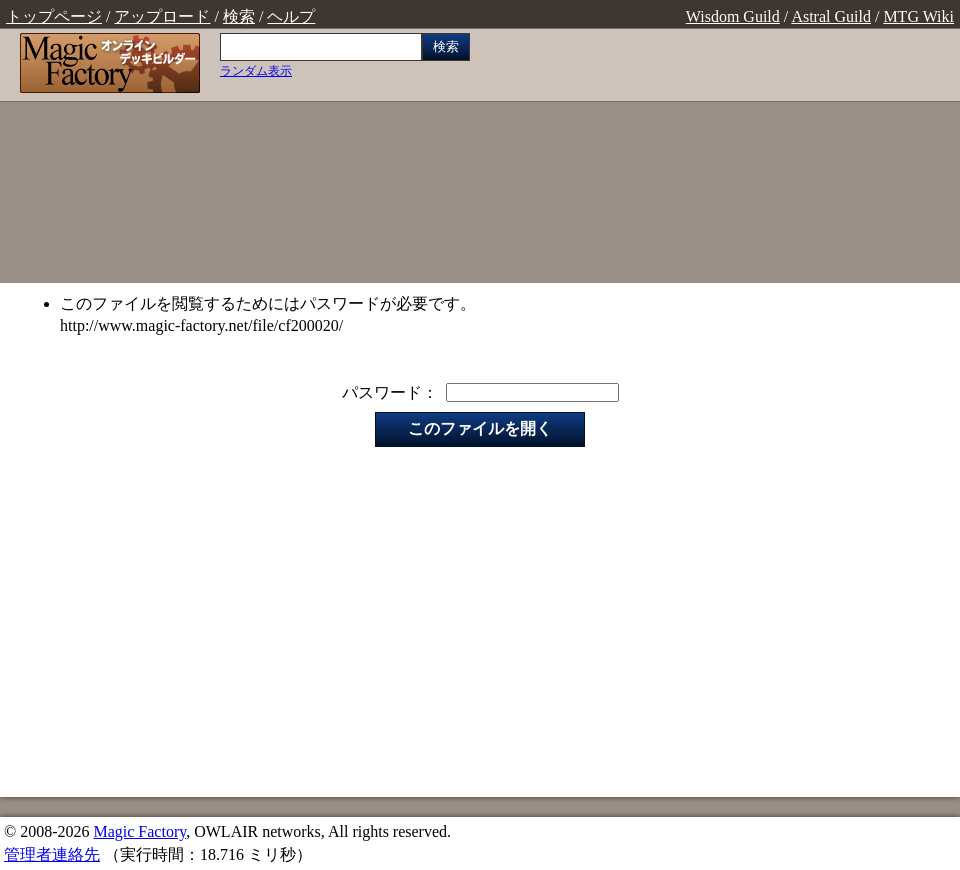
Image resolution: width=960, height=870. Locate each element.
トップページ (54, 16)
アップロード (162, 16)
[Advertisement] (720, 158)
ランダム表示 (256, 71)
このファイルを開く (480, 428)
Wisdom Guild (733, 16)
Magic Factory (139, 831)
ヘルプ (291, 16)
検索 (239, 16)
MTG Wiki (918, 16)
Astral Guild (831, 16)
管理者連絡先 (52, 854)
